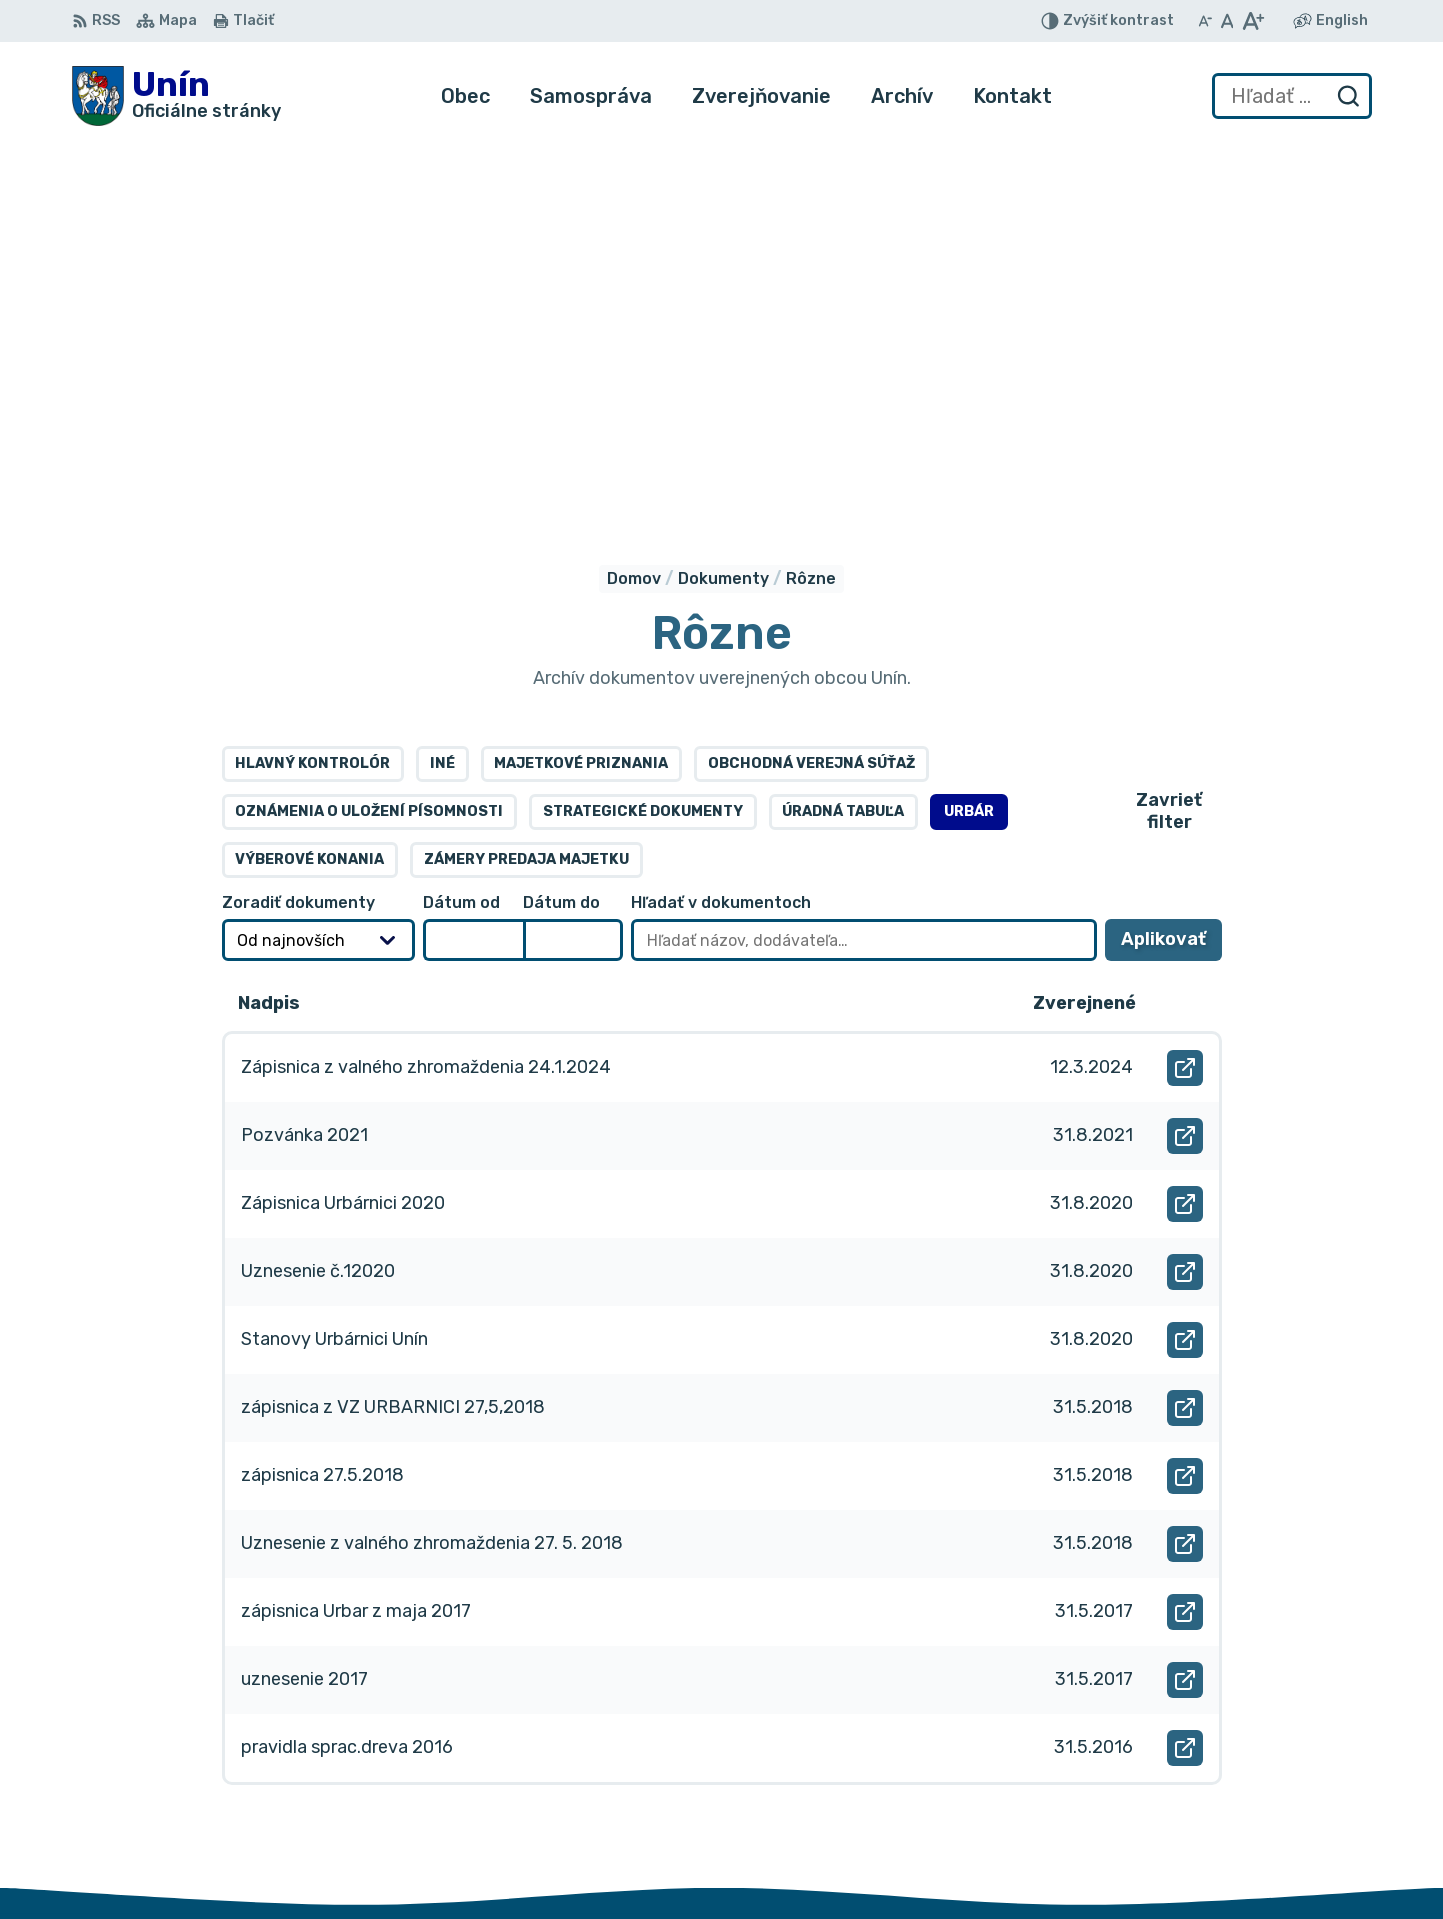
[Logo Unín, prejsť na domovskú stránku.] (176, 96)
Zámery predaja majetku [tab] (526, 484)
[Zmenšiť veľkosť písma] (1205, 21)
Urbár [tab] (969, 436)
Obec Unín (241, 1690)
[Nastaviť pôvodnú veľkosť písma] (1227, 21)
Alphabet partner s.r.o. (368, 1671)
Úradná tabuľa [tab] (843, 436)
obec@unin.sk (1301, 1818)
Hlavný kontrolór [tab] (312, 388)
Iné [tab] (442, 388)
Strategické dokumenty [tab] (643, 436)
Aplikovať (1171, 570)
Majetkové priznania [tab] (581, 388)
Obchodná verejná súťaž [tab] (811, 388)
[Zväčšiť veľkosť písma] (1252, 21)
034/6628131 (1299, 1796)
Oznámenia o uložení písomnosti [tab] (369, 436)
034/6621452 (1301, 1773)
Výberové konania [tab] (309, 484)
